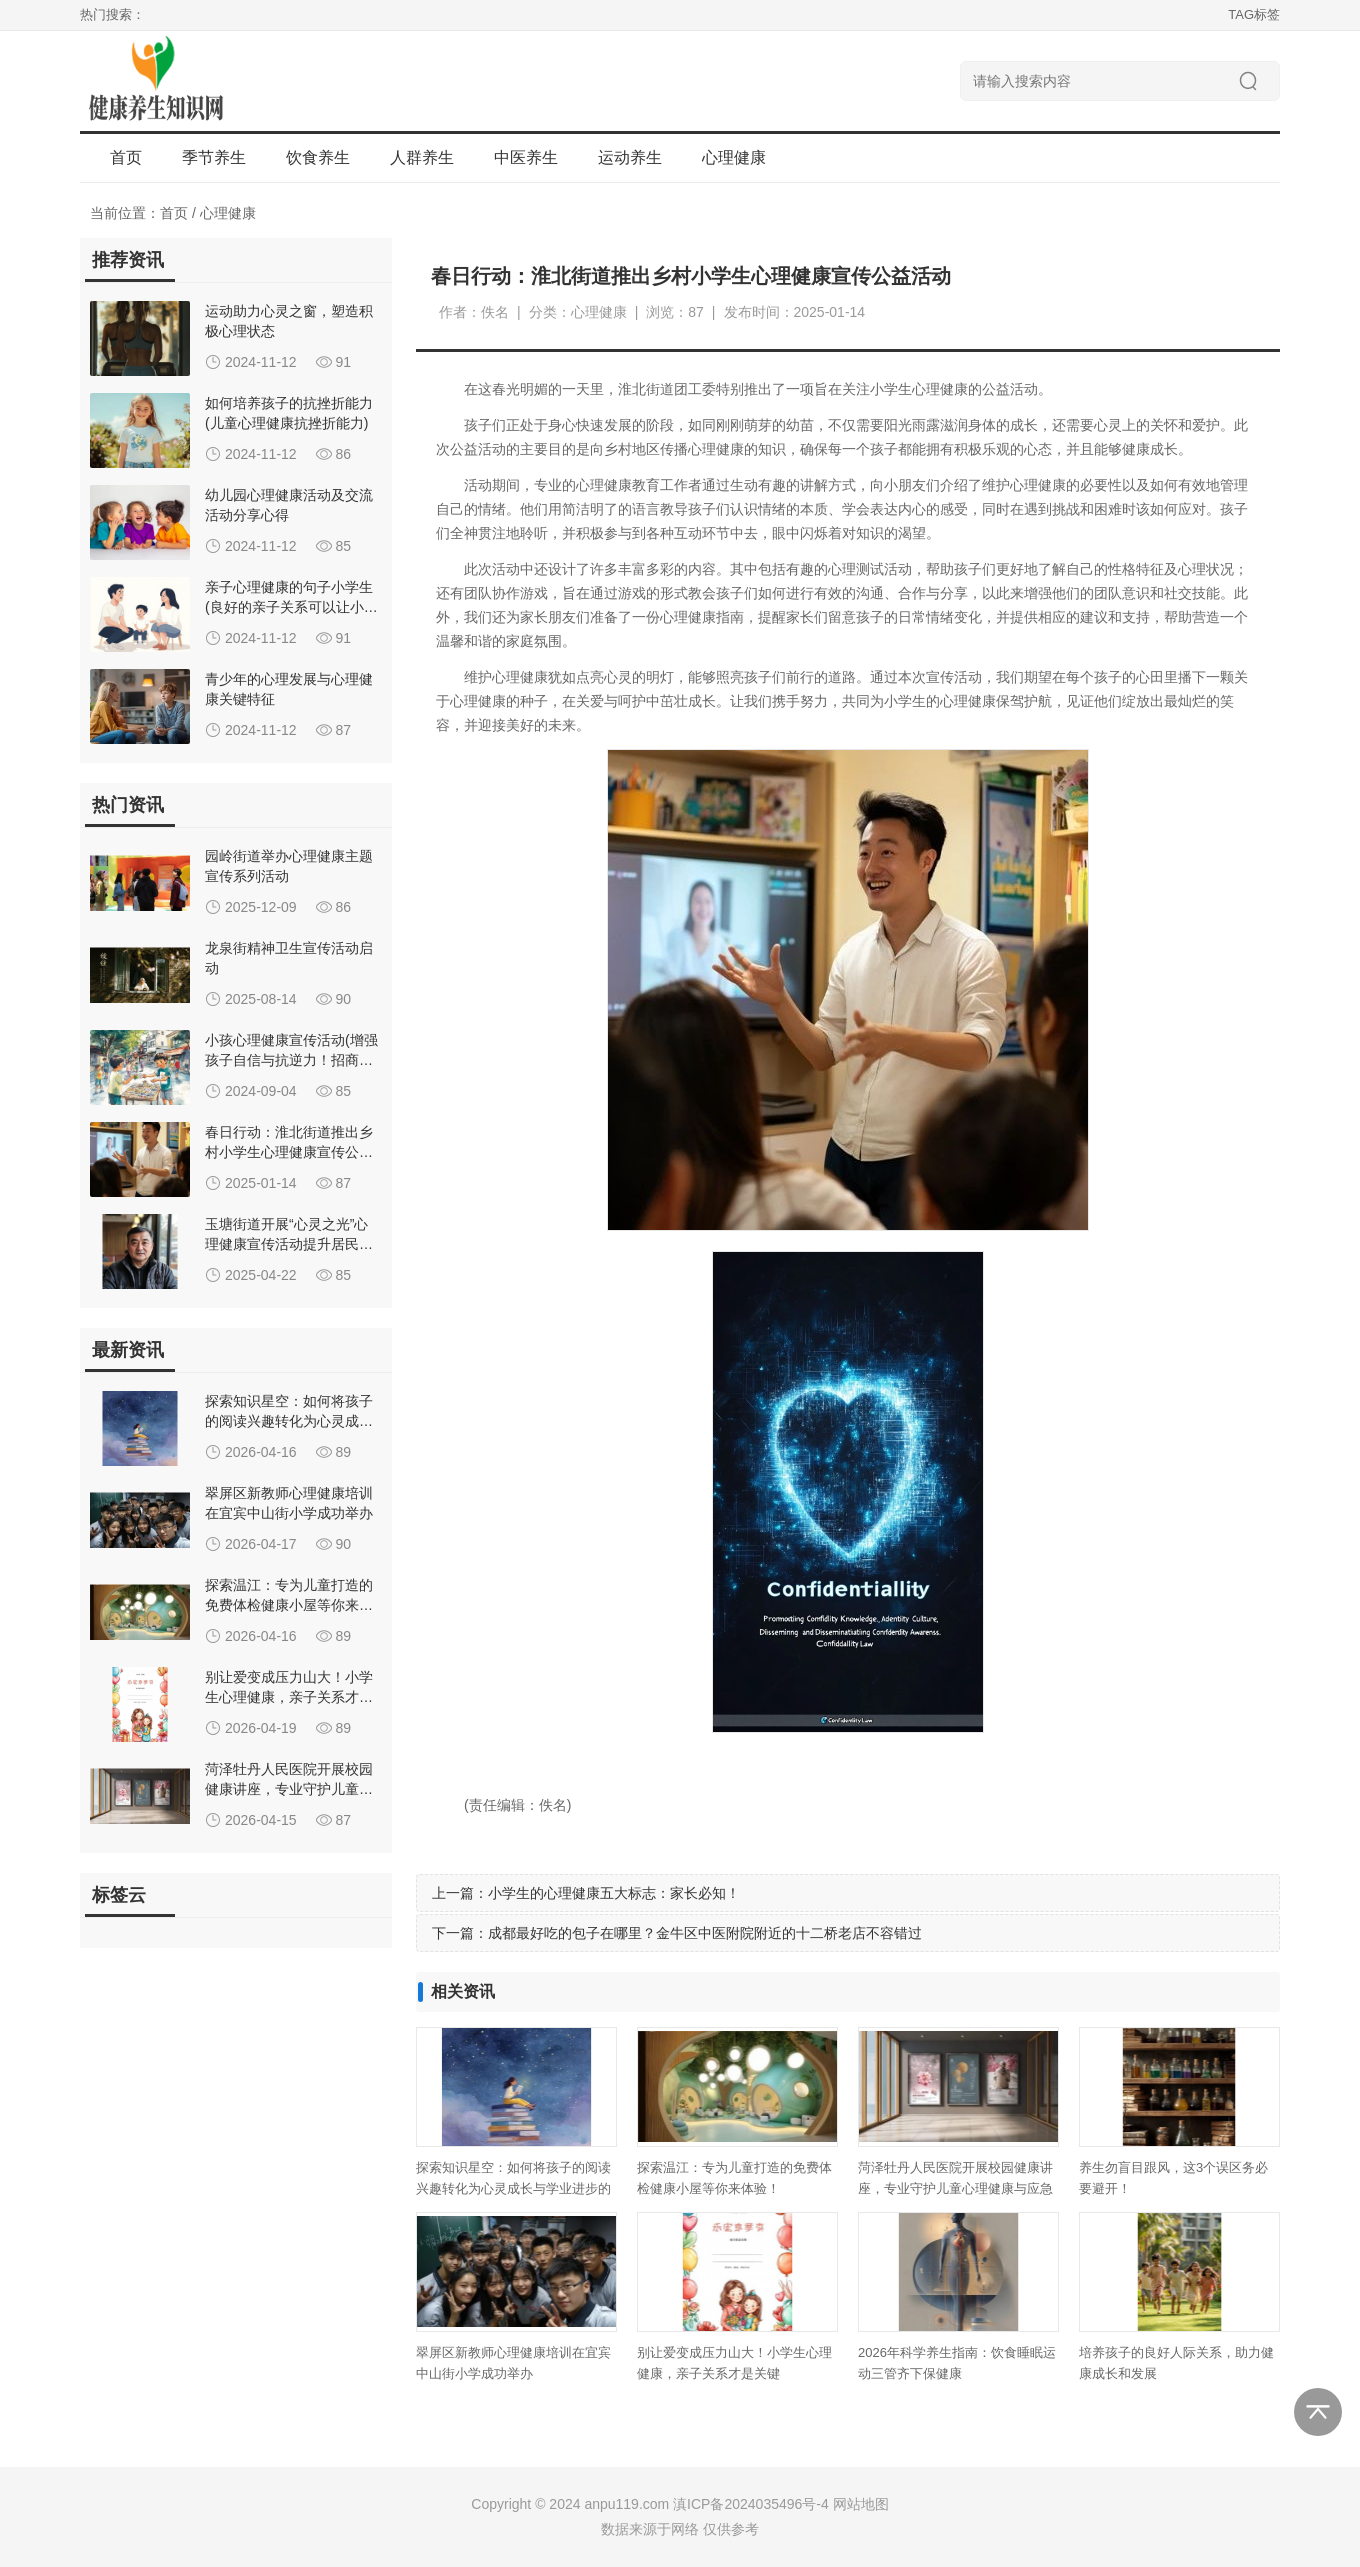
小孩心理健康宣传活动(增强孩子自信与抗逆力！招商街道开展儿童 (291, 1060)
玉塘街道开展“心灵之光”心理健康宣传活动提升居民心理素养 (289, 1244)
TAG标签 (1254, 14)
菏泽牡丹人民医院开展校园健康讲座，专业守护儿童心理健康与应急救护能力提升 (955, 2188)
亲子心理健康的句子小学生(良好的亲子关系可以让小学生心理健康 (291, 607)
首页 (126, 157)
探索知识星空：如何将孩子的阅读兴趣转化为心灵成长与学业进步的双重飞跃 (513, 2188)
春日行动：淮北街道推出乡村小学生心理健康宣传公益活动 (289, 1152)
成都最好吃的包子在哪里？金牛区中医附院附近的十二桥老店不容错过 (705, 1933)
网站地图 (861, 2504)
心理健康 (228, 213)
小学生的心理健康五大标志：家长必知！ (614, 1893)
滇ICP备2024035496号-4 (751, 2504)
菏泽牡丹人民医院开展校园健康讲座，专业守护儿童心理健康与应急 (289, 1789)
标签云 (119, 1895)
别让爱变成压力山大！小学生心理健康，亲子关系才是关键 (289, 1697)
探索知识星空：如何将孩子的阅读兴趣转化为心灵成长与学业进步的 (289, 1421)
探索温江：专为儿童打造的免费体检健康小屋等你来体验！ (289, 1605)
